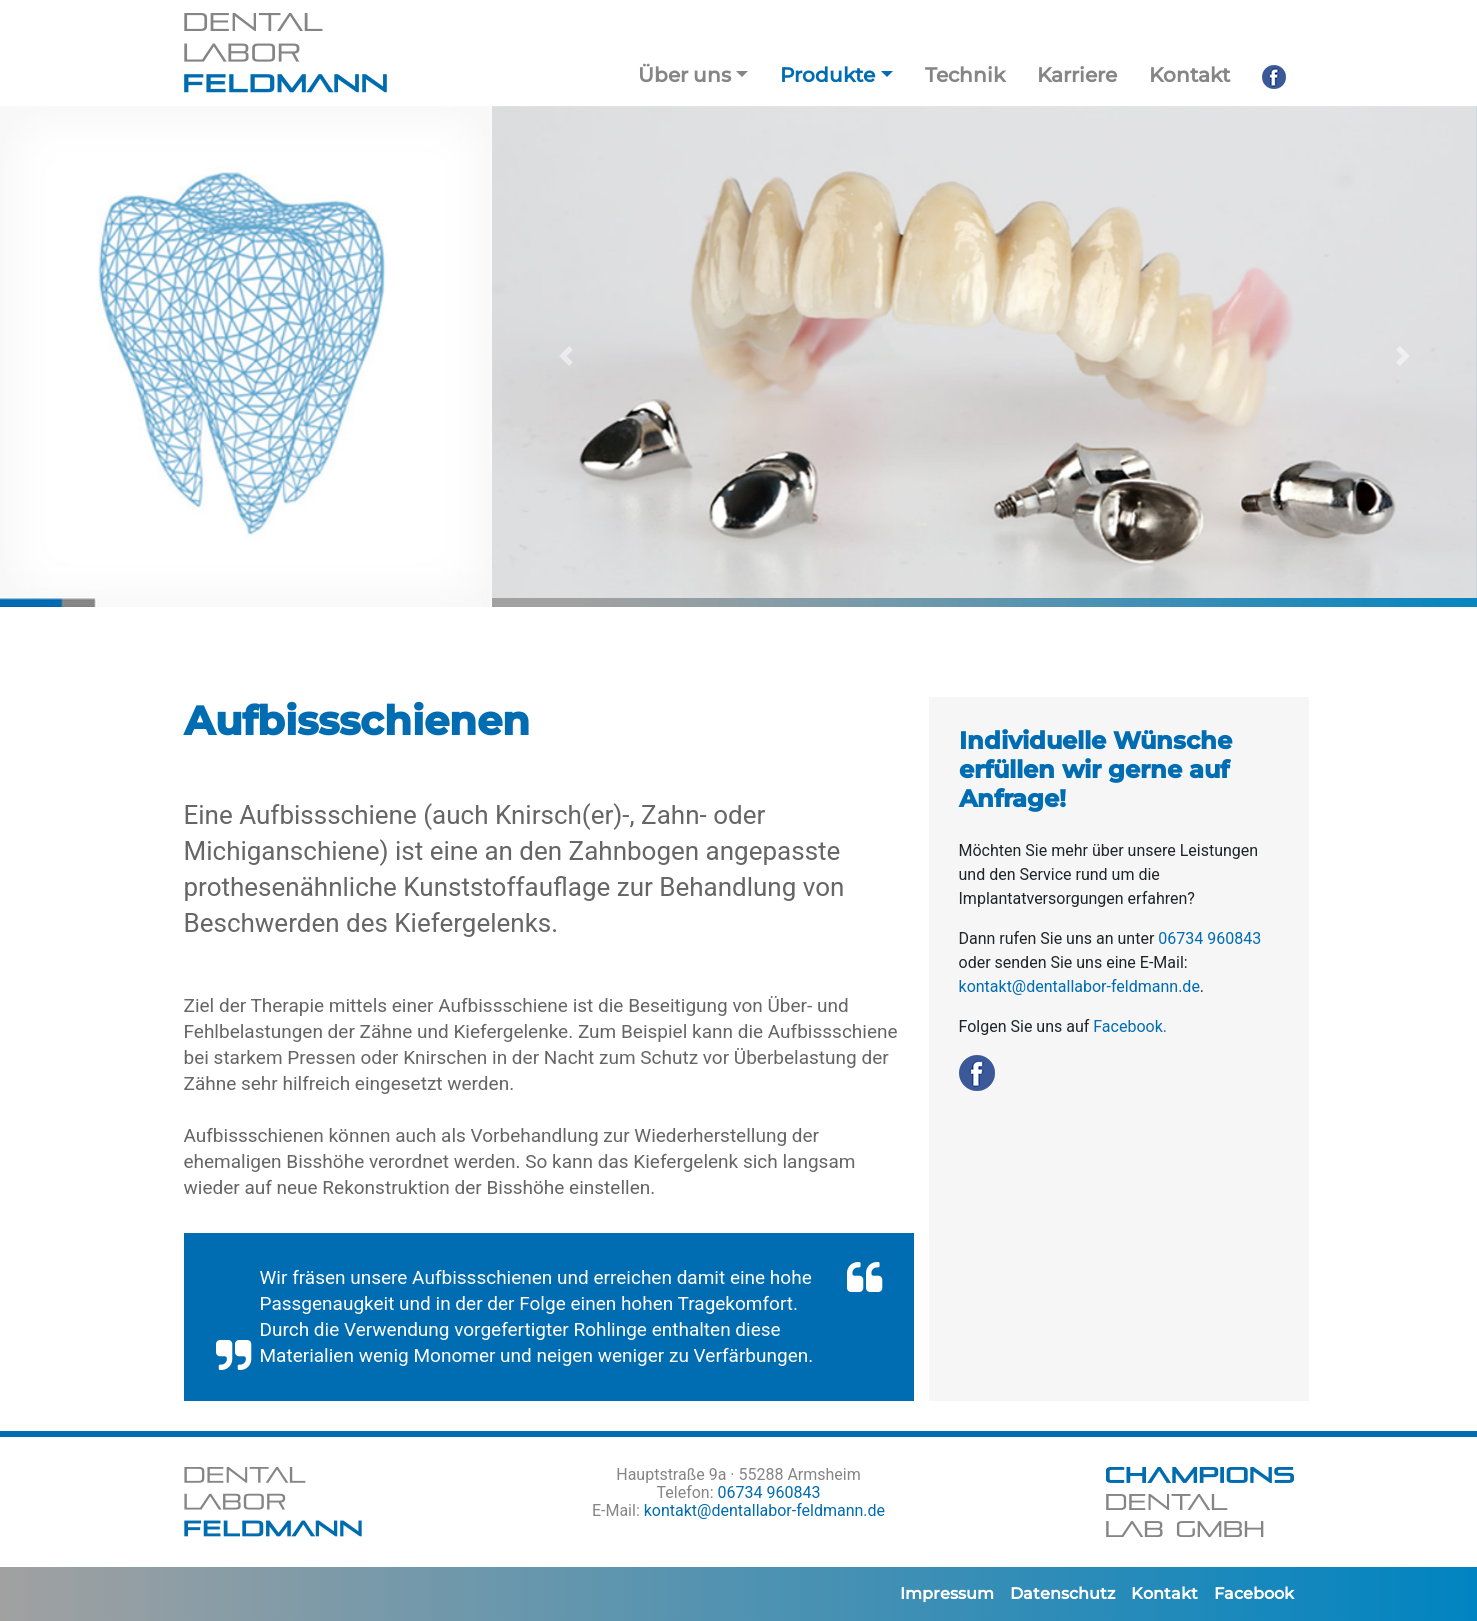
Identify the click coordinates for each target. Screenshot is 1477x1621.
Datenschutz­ (1062, 1593)
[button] (566, 356)
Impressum (947, 1593)
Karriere (1077, 75)
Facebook (1254, 1593)
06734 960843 (1209, 938)
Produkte (827, 75)
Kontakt (1189, 75)
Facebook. (1130, 1026)
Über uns (684, 75)
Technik (965, 75)
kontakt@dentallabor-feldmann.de (1079, 986)
